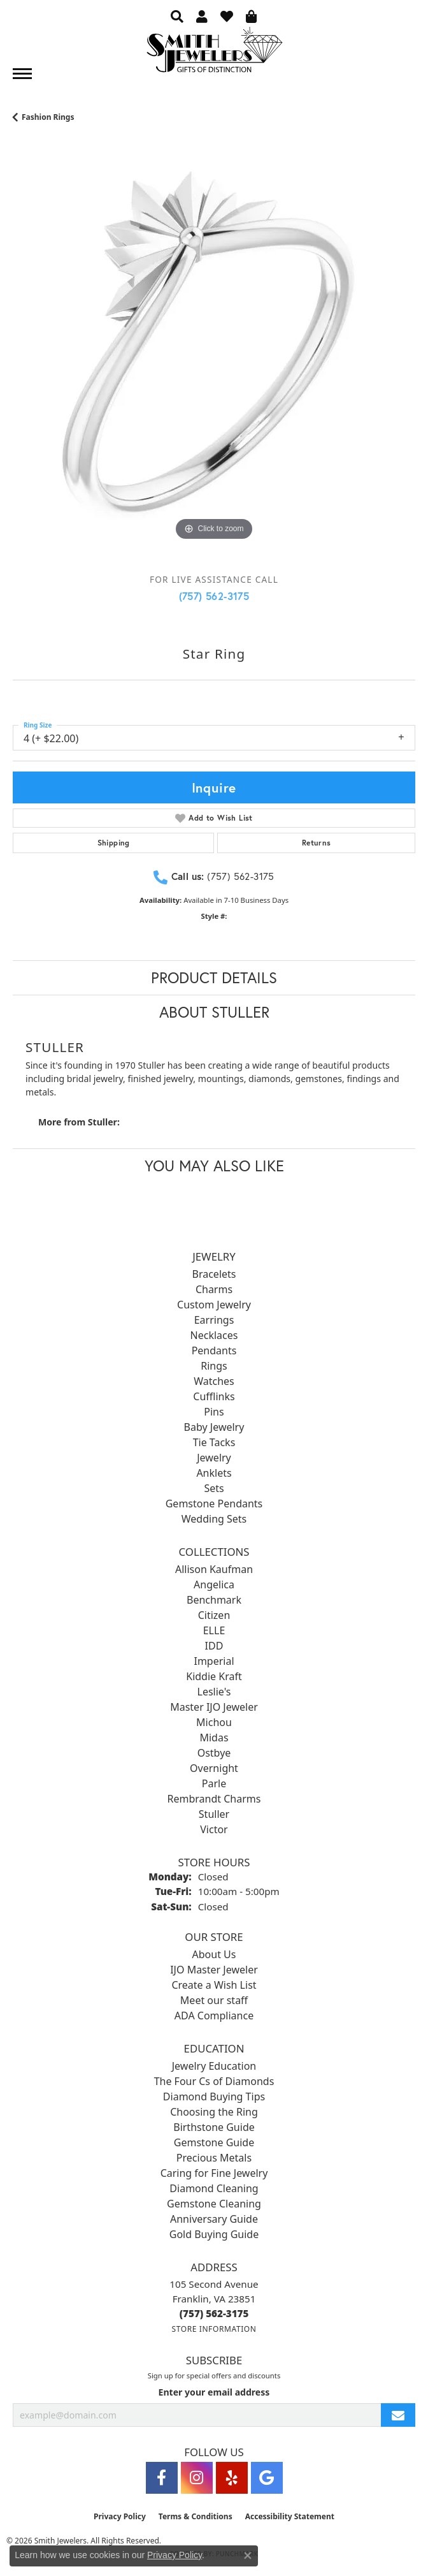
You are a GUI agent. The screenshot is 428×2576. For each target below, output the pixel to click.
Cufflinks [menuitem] (213, 1396)
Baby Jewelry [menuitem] (214, 1427)
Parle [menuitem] (214, 1783)
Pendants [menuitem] (214, 1350)
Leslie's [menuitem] (214, 1692)
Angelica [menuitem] (214, 1584)
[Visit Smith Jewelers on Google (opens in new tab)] (267, 2478)
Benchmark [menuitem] (214, 1600)
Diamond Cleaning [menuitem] (213, 2188)
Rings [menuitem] (214, 1366)
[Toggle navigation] (22, 73)
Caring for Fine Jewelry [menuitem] (214, 2173)
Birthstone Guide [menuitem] (214, 2127)
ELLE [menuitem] (214, 1630)
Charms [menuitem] (214, 1289)
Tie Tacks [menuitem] (214, 1442)
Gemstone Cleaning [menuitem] (214, 2204)
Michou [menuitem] (214, 1722)
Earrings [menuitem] (214, 1320)
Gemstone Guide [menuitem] (214, 2142)
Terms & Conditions (195, 2516)
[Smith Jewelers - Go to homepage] (214, 53)
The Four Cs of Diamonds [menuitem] (214, 2081)
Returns (316, 842)
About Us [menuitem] (214, 1954)
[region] (214, 362)
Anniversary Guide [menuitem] (214, 2219)
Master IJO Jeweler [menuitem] (214, 1707)
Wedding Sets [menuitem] (214, 1519)
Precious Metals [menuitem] (214, 2158)
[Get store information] (213, 2329)
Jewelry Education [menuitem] (214, 2066)
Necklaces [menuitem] (214, 1335)
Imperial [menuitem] (214, 1661)
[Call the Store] (214, 2313)
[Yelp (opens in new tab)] (232, 2478)
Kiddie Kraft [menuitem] (213, 1676)
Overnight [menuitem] (214, 1768)
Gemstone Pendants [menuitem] (214, 1504)
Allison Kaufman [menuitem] (214, 1569)
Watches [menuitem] (214, 1381)
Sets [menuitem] (214, 1488)
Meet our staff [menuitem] (214, 2000)
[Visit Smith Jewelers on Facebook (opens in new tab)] (162, 2478)
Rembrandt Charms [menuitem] (214, 1799)
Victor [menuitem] (213, 1829)
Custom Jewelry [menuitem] (214, 1305)
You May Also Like (214, 1165)
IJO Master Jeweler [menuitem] (214, 1970)
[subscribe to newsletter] (398, 2415)
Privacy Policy (120, 2516)
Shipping (113, 842)
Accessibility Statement (289, 2516)
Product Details (214, 977)
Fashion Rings (48, 117)
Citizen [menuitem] (214, 1615)
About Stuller (214, 1012)
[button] (177, 16)
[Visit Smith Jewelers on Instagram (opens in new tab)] (197, 2478)
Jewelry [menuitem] (214, 1458)
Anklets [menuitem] (213, 1473)
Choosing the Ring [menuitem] (214, 2112)
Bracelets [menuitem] (214, 1274)
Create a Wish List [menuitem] (213, 1985)
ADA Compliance (214, 2016)
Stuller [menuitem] (214, 1814)
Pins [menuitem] (214, 1412)
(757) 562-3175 (214, 596)
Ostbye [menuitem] (214, 1753)
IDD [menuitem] (214, 1646)
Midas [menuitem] (213, 1738)
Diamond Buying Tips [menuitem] (214, 2096)
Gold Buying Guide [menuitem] (214, 2234)
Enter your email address (214, 2392)
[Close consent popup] (248, 2555)
